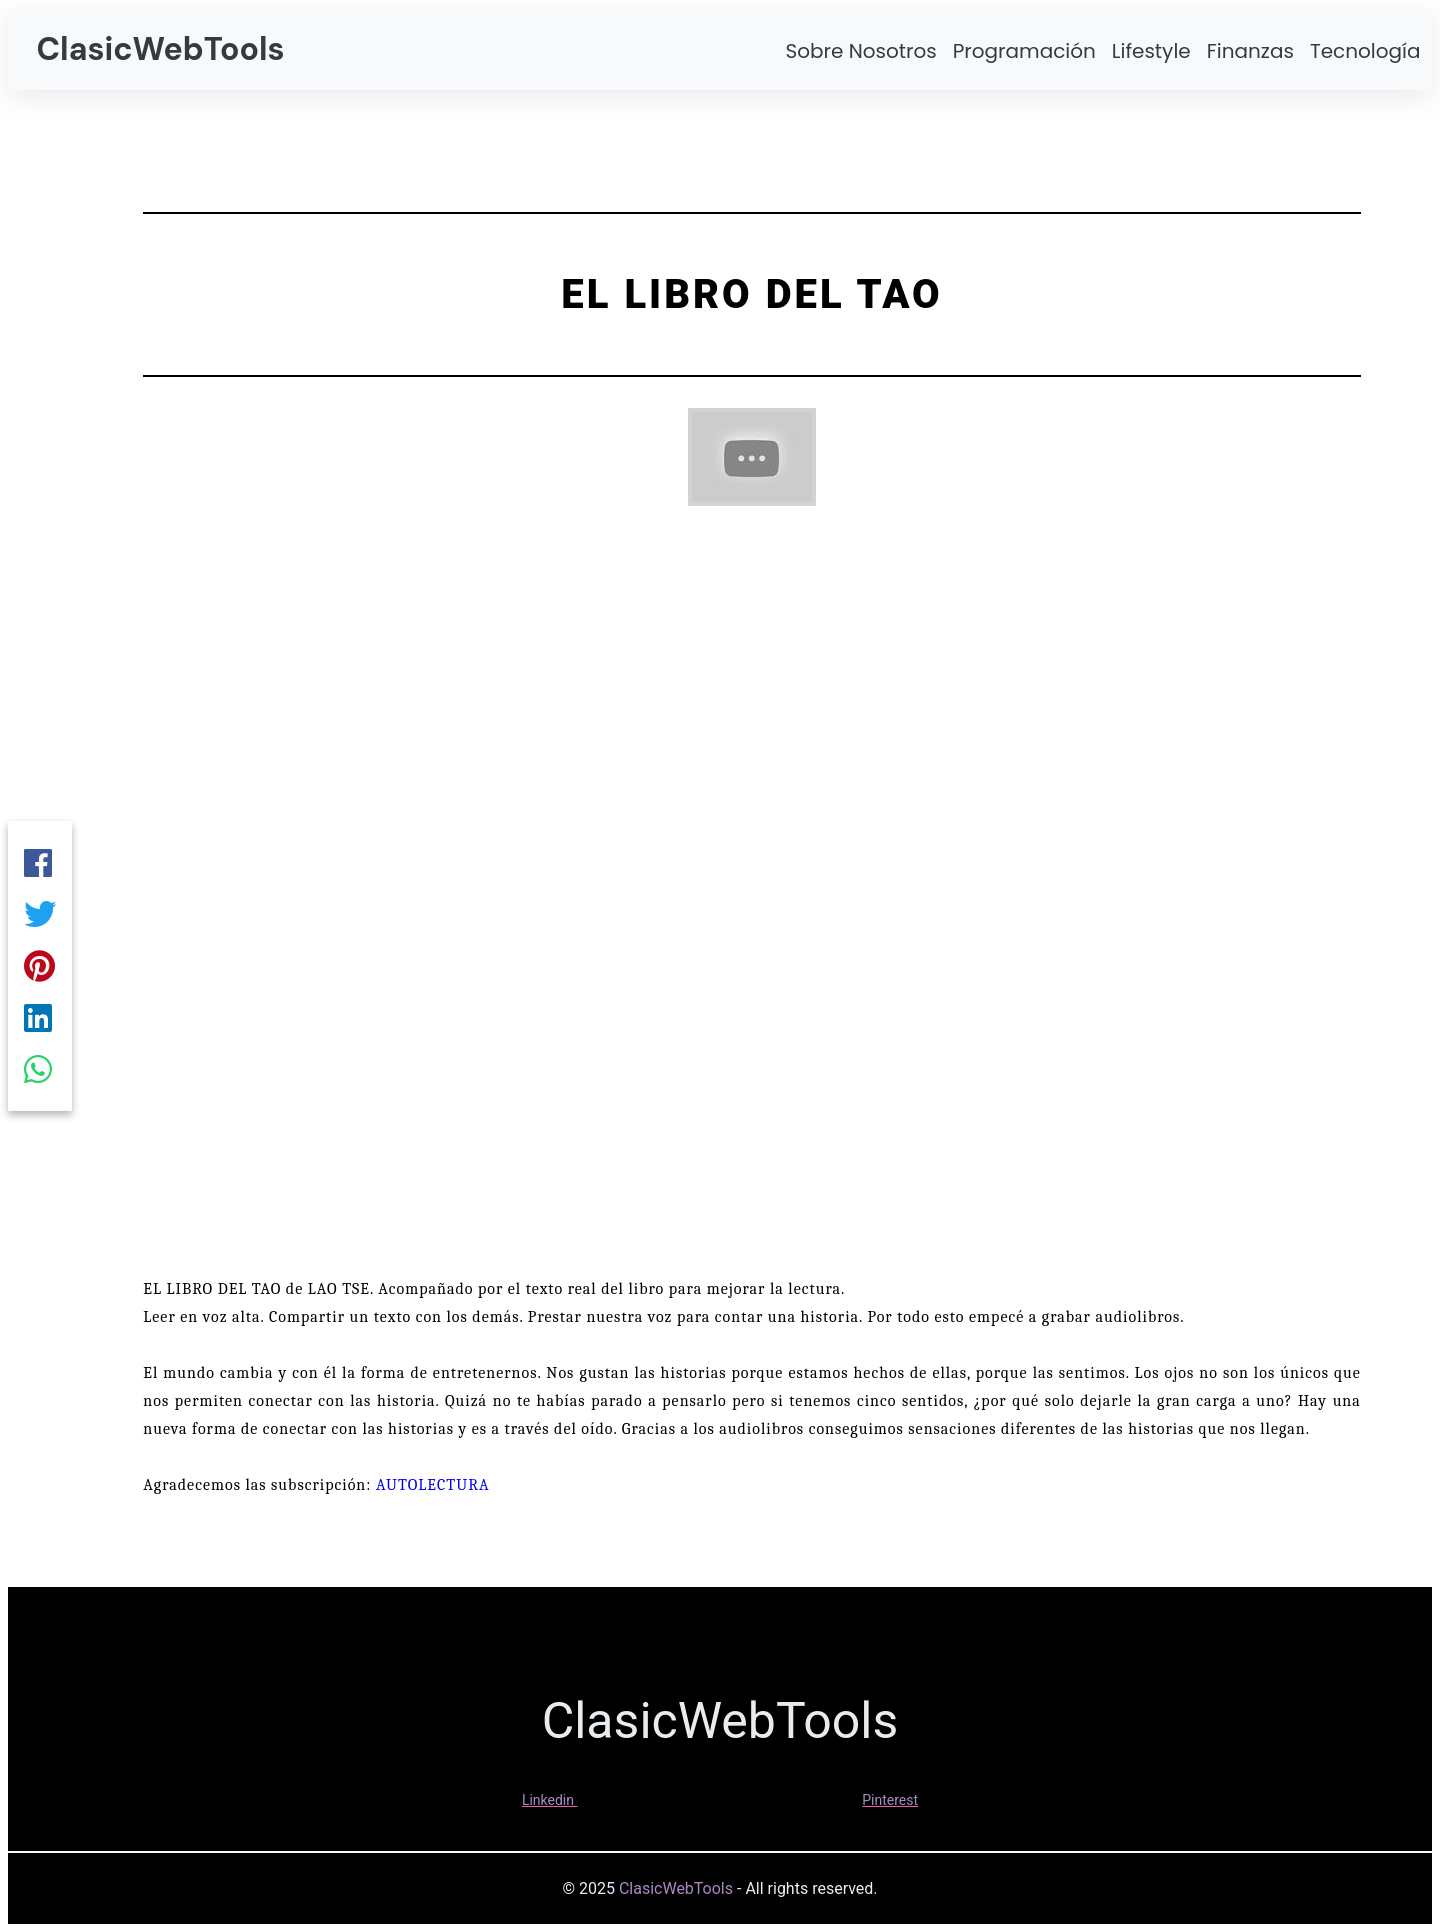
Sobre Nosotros (860, 51)
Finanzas (1250, 51)
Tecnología (1365, 51)
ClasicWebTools (160, 49)
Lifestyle (1151, 51)
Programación (1024, 51)
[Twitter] (40, 910)
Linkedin (548, 1800)
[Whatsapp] (40, 1078)
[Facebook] (40, 854)
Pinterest (890, 1800)
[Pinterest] (40, 966)
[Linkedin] (40, 1022)
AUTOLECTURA (433, 1485)
